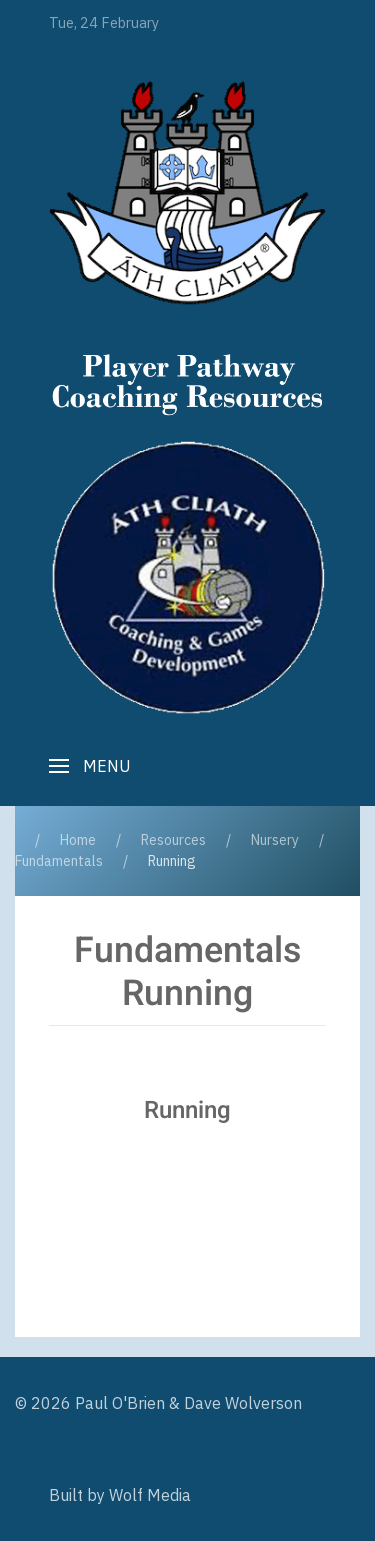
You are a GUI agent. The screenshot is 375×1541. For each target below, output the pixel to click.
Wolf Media (150, 1495)
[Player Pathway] (187, 192)
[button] (90, 766)
